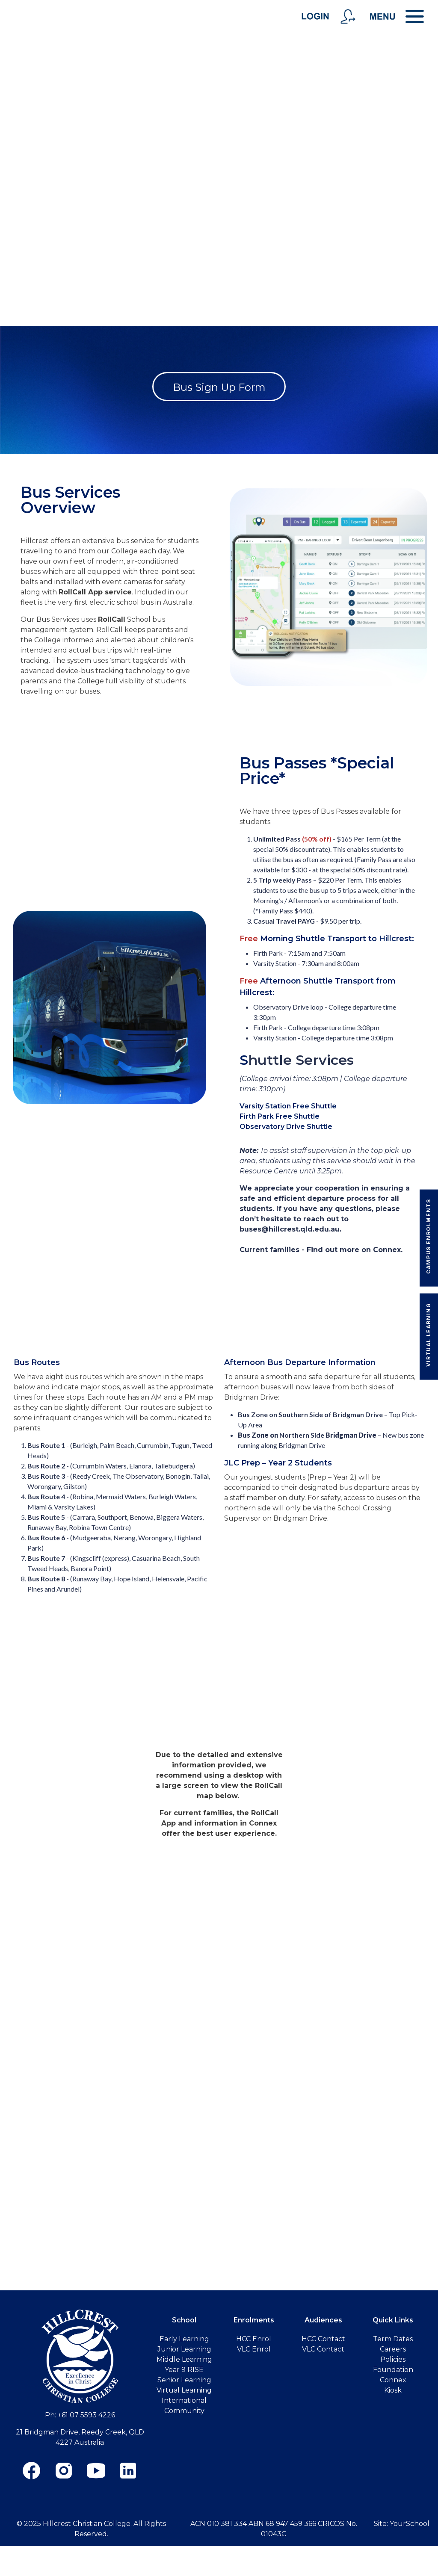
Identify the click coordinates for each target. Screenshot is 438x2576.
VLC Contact (323, 2349)
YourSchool (409, 2524)
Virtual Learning (428, 1335)
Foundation (393, 2370)
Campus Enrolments (428, 1236)
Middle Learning (184, 2359)
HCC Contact (323, 2339)
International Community (184, 2405)
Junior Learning (184, 2349)
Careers (393, 2349)
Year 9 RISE (184, 2370)
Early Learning (184, 2339)
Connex (393, 2380)
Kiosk (393, 2390)
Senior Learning (184, 2380)
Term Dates (393, 2339)
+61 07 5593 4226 (86, 2415)
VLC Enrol (254, 2349)
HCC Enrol (253, 2339)
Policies (392, 2359)
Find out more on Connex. (354, 1250)
